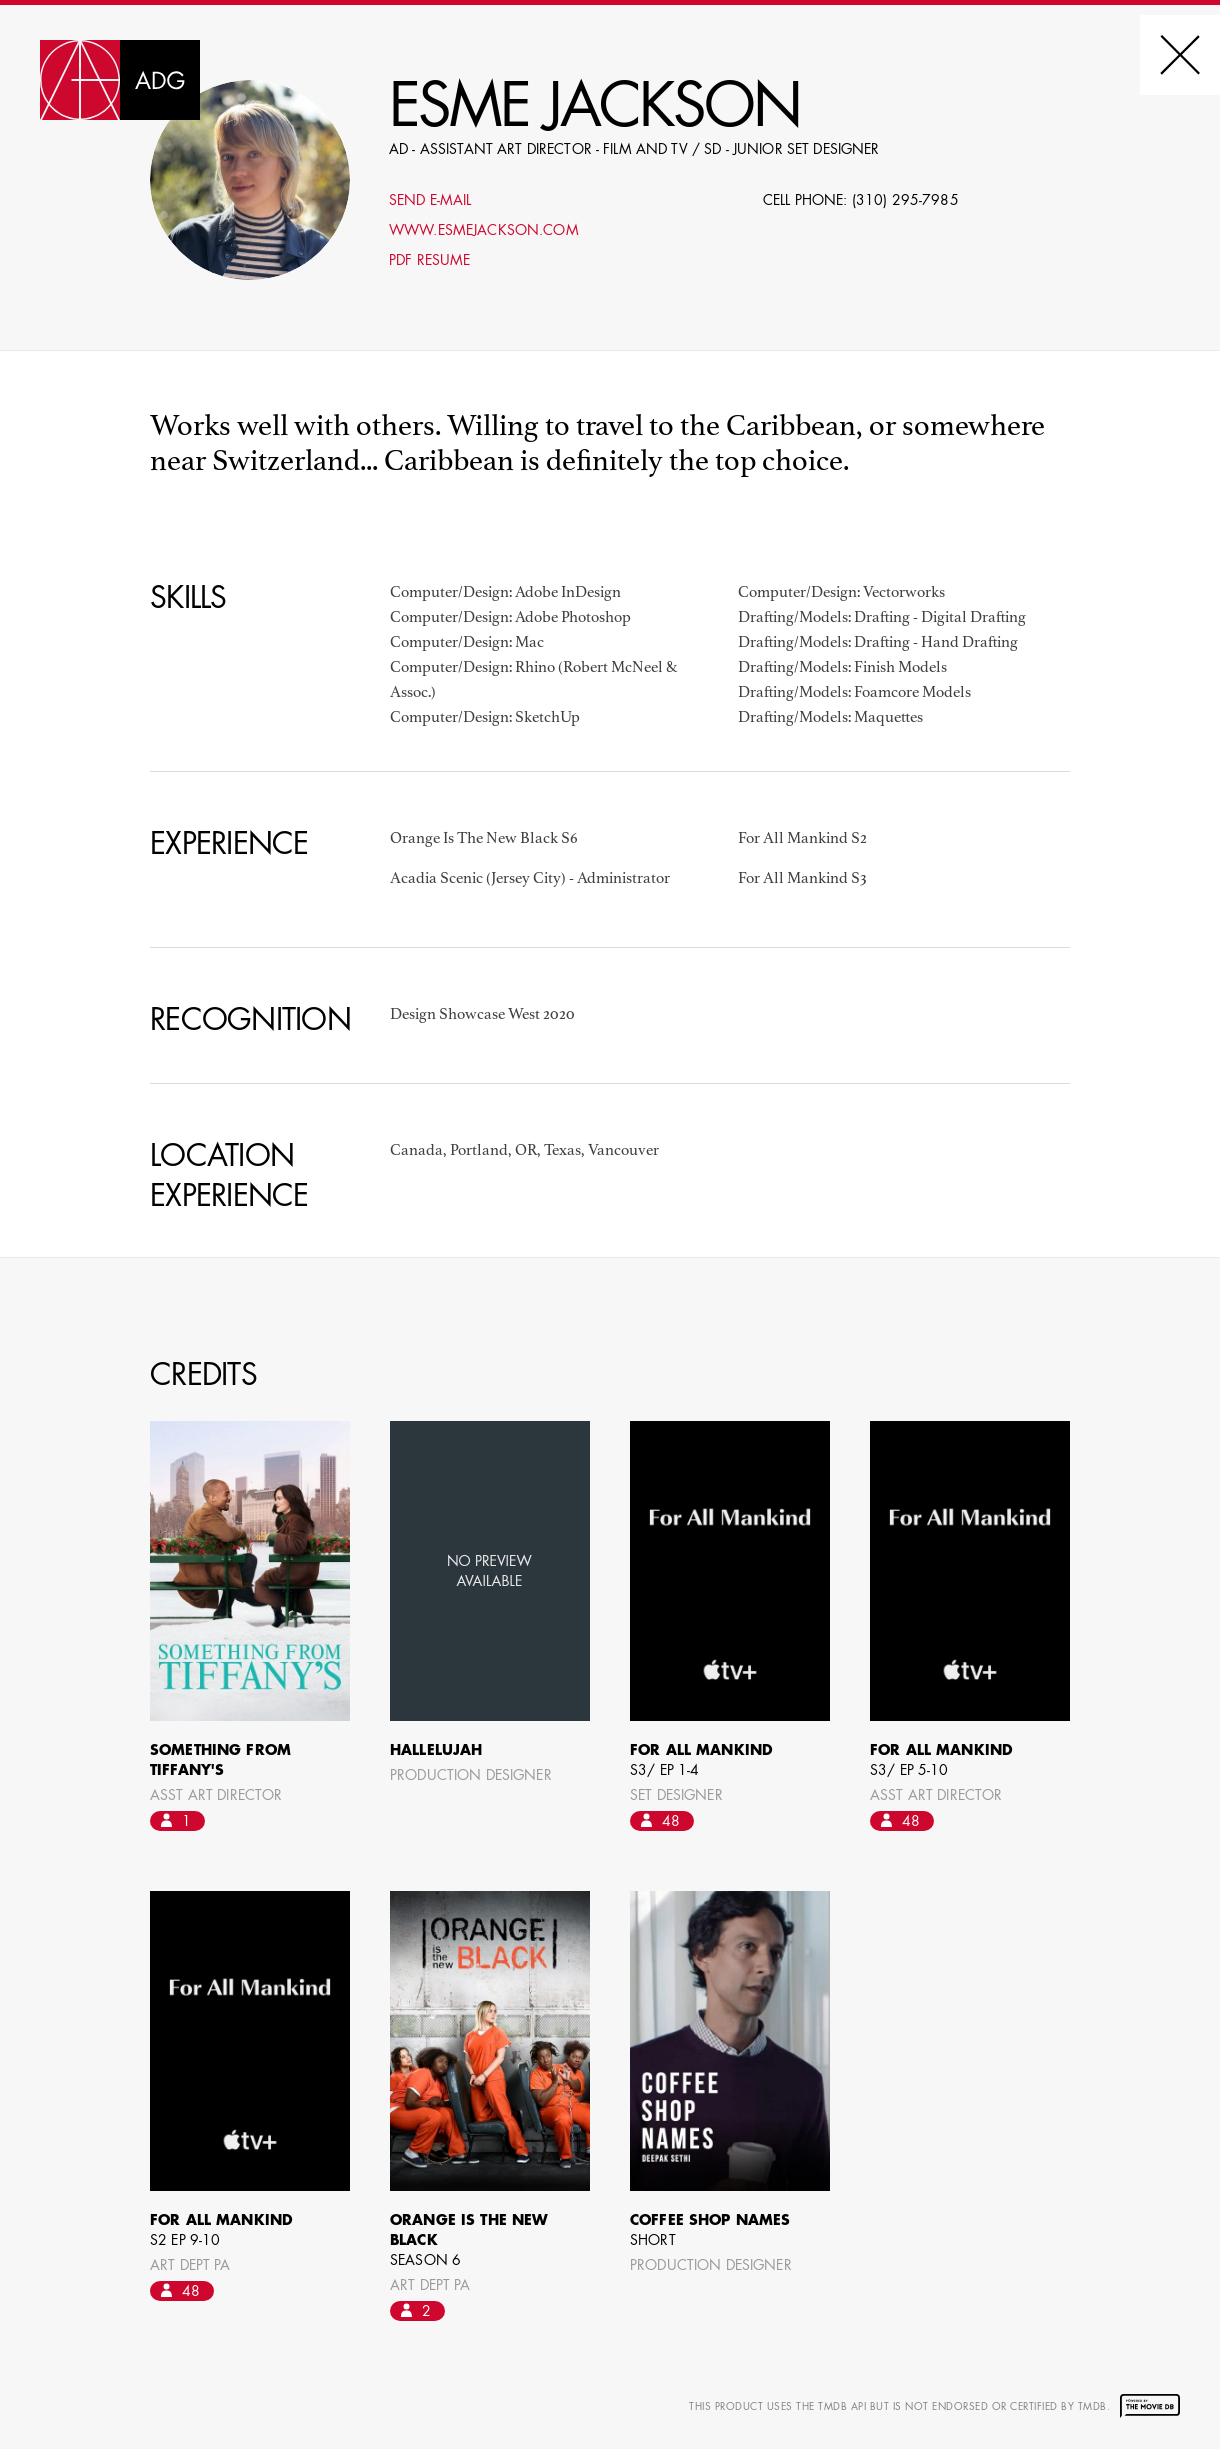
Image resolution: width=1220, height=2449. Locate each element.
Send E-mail (430, 201)
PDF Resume (429, 261)
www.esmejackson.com (484, 231)
